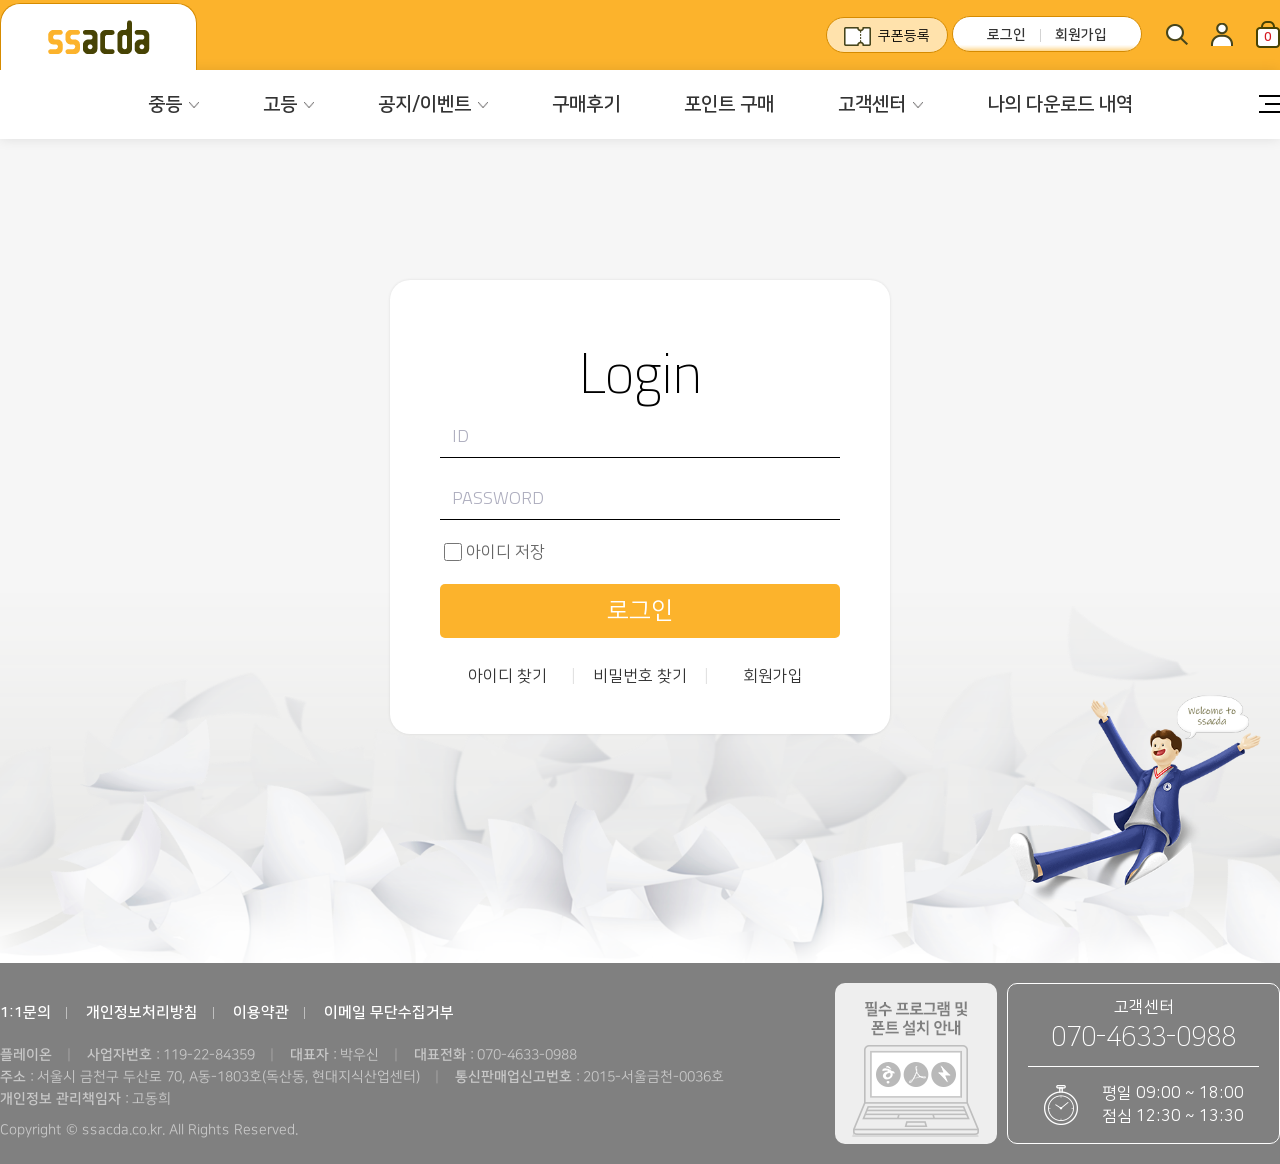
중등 (165, 104)
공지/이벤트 (424, 104)
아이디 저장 (505, 552)
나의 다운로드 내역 (1060, 104)
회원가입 (1081, 35)
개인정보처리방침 (142, 1012)
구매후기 (586, 104)
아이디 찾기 (507, 676)
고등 (280, 104)
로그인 (1006, 35)
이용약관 (261, 1012)
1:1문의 (25, 1012)
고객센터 (872, 104)
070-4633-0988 (1143, 1037)
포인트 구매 (729, 104)
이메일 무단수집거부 (389, 1012)
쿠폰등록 (904, 36)
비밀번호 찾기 (640, 676)
